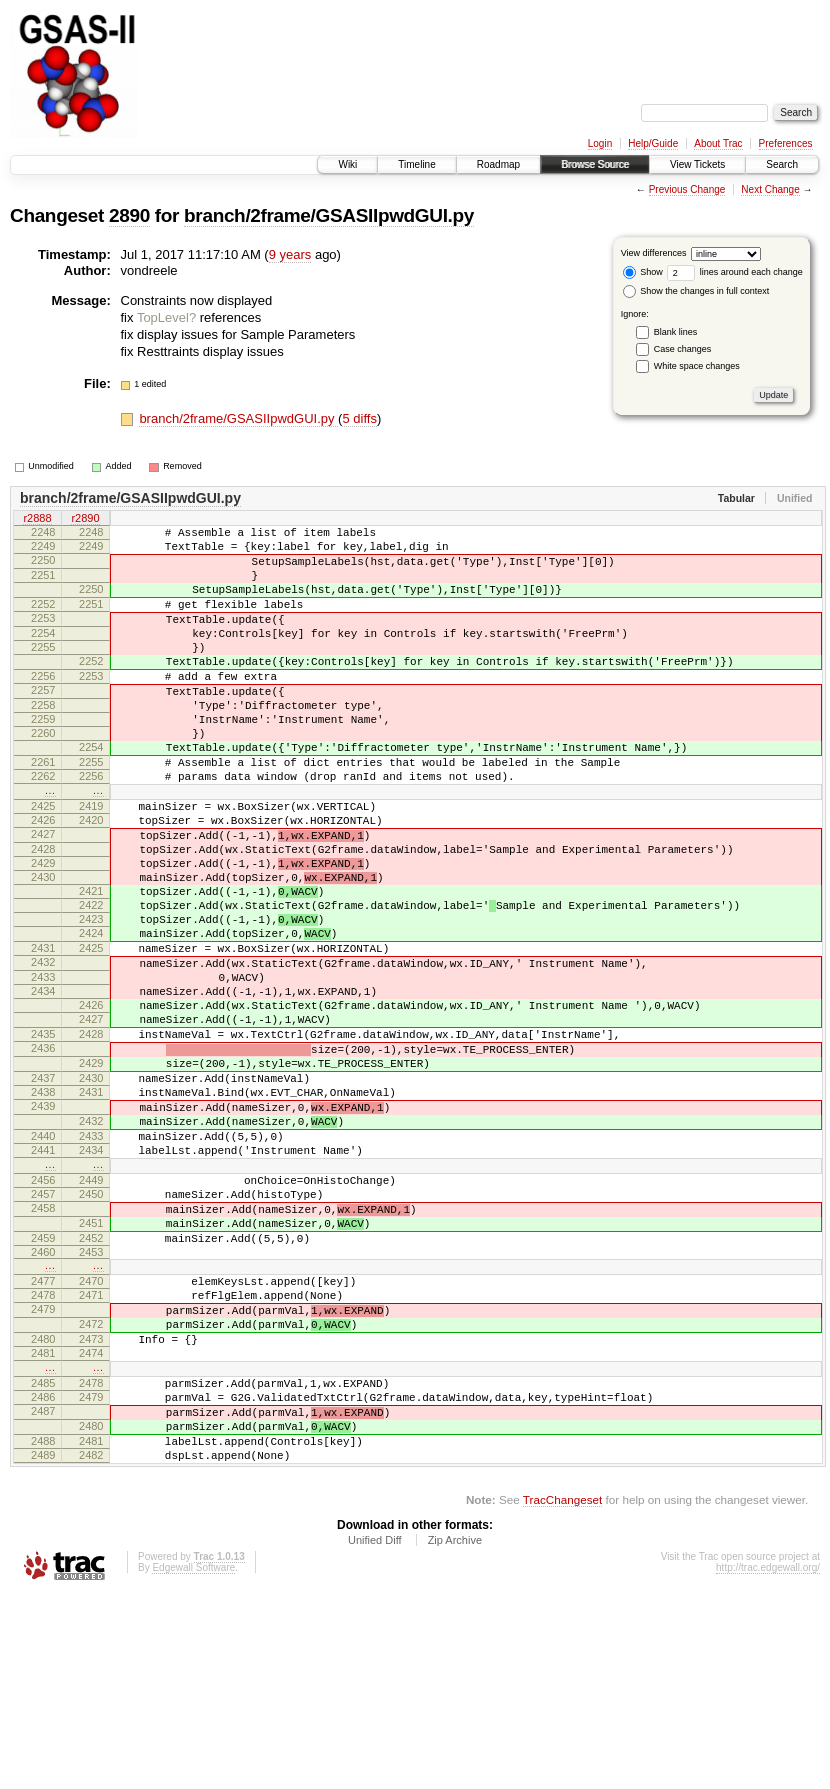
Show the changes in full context (696, 291)
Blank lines (676, 332)
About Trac (718, 143)
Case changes (683, 349)
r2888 (37, 519)
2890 (129, 215)
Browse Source (595, 164)
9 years (290, 254)
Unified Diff (375, 1735)
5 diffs (359, 418)
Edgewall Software (193, 1762)
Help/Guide (653, 143)
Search (782, 164)
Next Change (770, 189)
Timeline (416, 164)
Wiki (347, 164)
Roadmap (498, 164)
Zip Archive (455, 1735)
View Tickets (697, 164)
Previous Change (687, 189)
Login (600, 143)
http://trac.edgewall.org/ (768, 1762)
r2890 (85, 519)
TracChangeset (562, 1694)
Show (643, 272)
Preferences (786, 143)
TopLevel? (166, 317)
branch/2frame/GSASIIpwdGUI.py (329, 215)
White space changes (697, 366)
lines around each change (735, 272)
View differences (654, 253)
